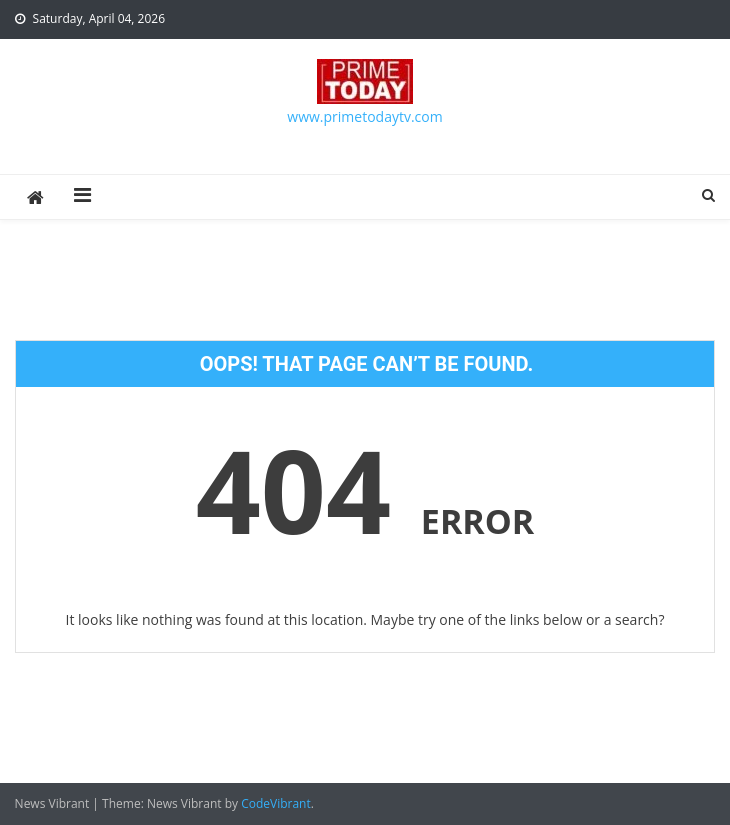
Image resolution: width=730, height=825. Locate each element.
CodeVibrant (276, 803)
